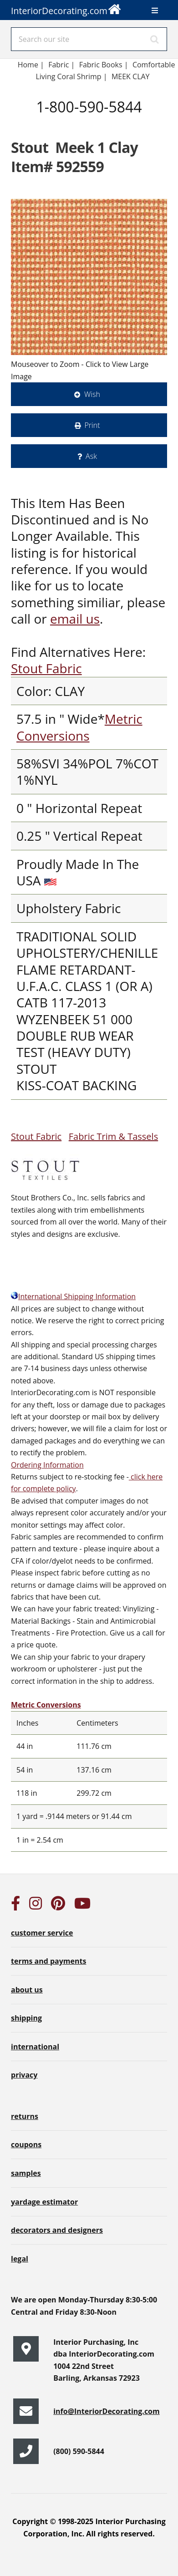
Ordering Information (47, 1465)
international (35, 2047)
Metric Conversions (79, 727)
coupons (26, 2144)
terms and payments (48, 1961)
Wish (92, 394)
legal (19, 2259)
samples (26, 2173)
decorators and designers (57, 2230)
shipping (26, 2018)
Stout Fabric (46, 668)
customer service (42, 1933)
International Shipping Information (73, 1296)
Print (92, 425)
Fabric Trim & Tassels (113, 1136)
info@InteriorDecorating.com (106, 2411)
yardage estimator (44, 2202)
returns (24, 2116)
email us (75, 618)
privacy (24, 2075)
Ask (91, 456)
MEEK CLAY (131, 76)
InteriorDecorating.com (66, 8)
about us (27, 1990)
